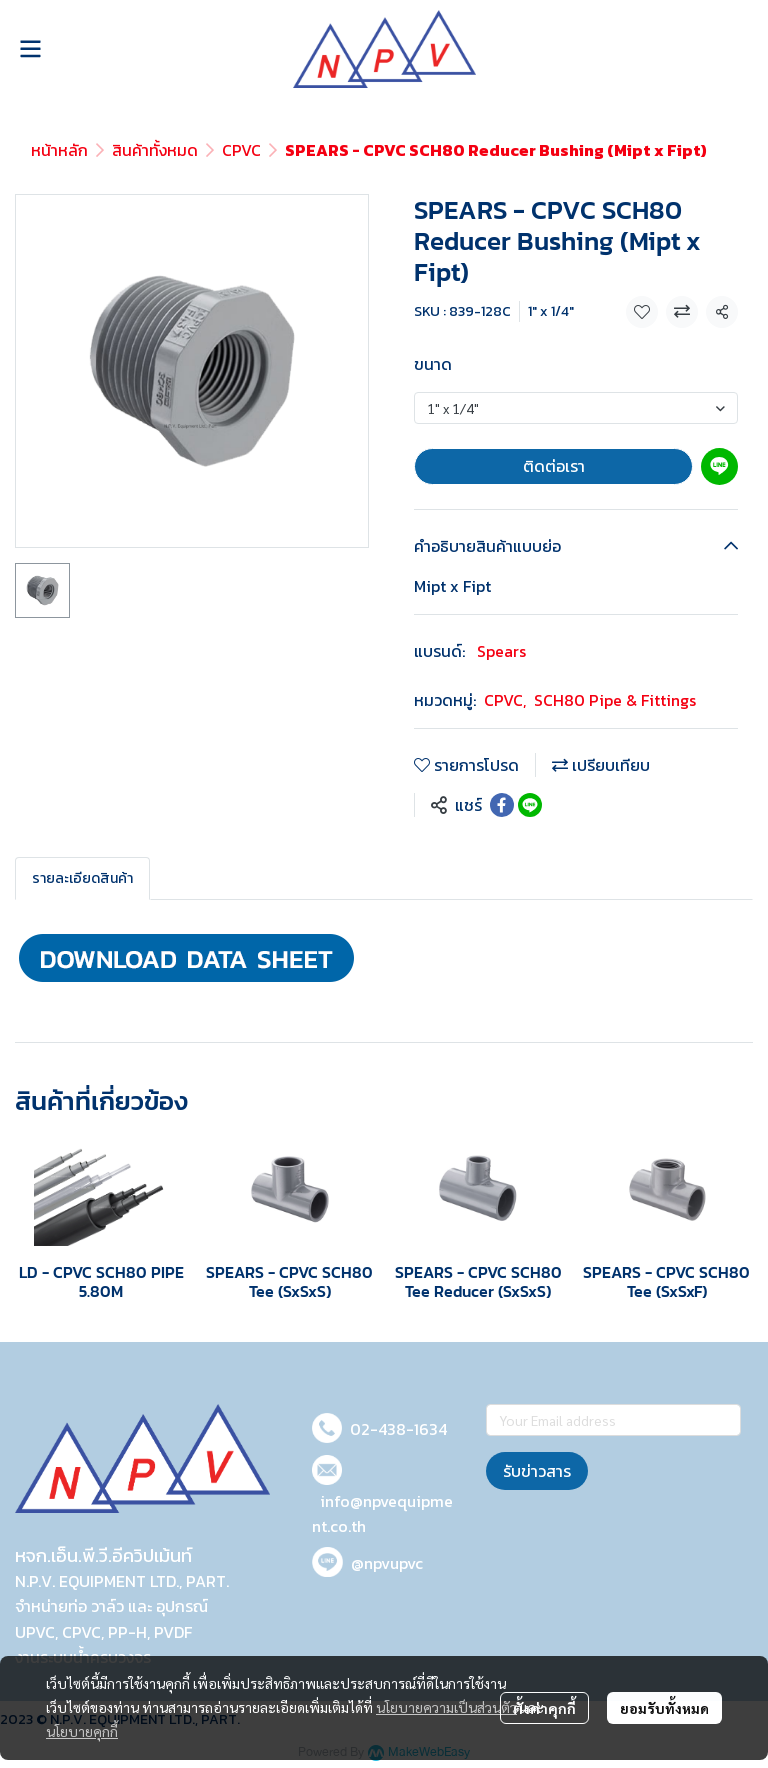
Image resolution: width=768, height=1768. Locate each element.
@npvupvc (387, 1563)
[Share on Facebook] (502, 805)
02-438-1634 (398, 1429)
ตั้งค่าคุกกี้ (544, 1708)
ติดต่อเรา (554, 466)
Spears (501, 651)
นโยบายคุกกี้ (82, 1731)
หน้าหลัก (59, 150)
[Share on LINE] (530, 805)
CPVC (241, 150)
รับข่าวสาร (537, 1471)
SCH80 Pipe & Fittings (615, 700)
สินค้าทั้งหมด (155, 150)
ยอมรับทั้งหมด (664, 1708)
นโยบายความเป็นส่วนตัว (446, 1707)
